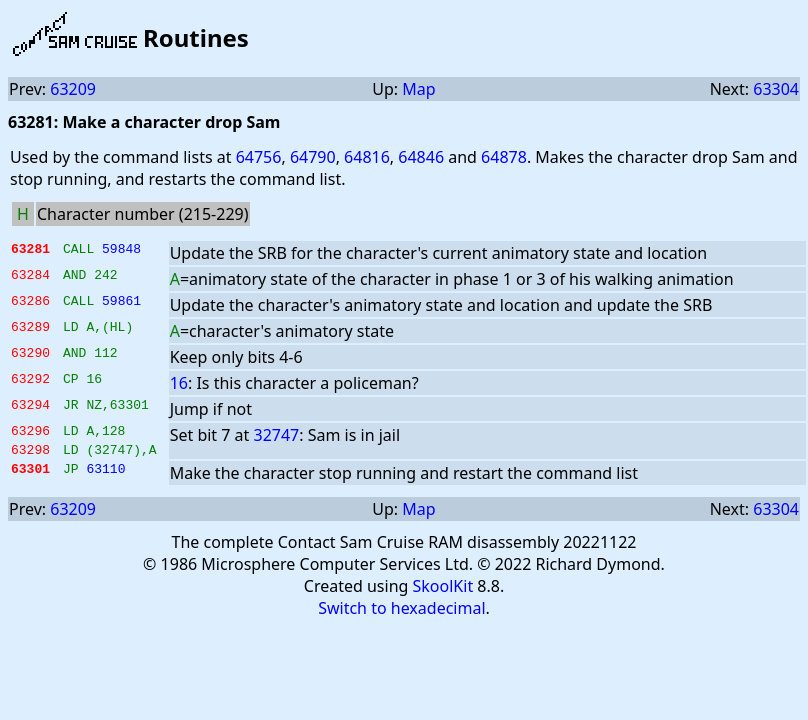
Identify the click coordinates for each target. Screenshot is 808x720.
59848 (121, 251)
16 (179, 383)
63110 (105, 477)
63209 (73, 89)
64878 (504, 157)
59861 (121, 303)
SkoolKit (443, 592)
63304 (776, 89)
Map (418, 89)
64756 (259, 157)
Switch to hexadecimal (401, 614)
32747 (277, 435)
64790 (313, 157)
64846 (421, 157)
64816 (367, 157)
